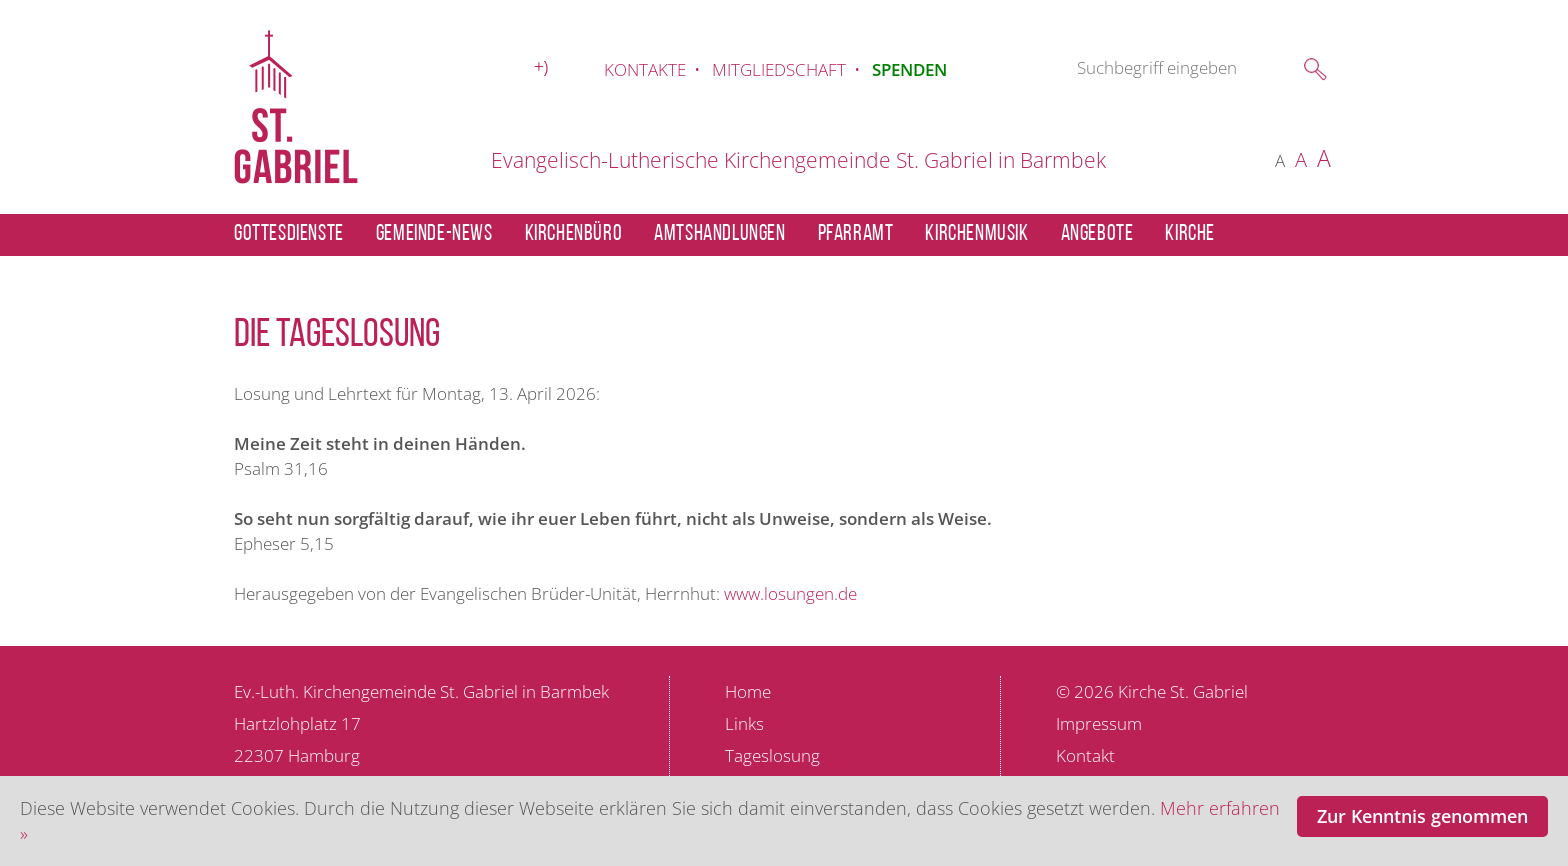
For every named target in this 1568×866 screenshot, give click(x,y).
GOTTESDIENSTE (289, 234)
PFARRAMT (856, 234)
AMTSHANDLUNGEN (719, 234)
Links (744, 723)
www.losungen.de (790, 593)
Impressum (1099, 723)
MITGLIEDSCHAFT (779, 69)
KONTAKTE (645, 69)
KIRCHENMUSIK (976, 234)
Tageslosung (772, 755)
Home (748, 691)
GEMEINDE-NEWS (434, 234)
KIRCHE (1190, 234)
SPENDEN (909, 69)
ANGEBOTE (1097, 234)
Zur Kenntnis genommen (1422, 816)
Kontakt (1085, 755)
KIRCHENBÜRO (574, 234)
